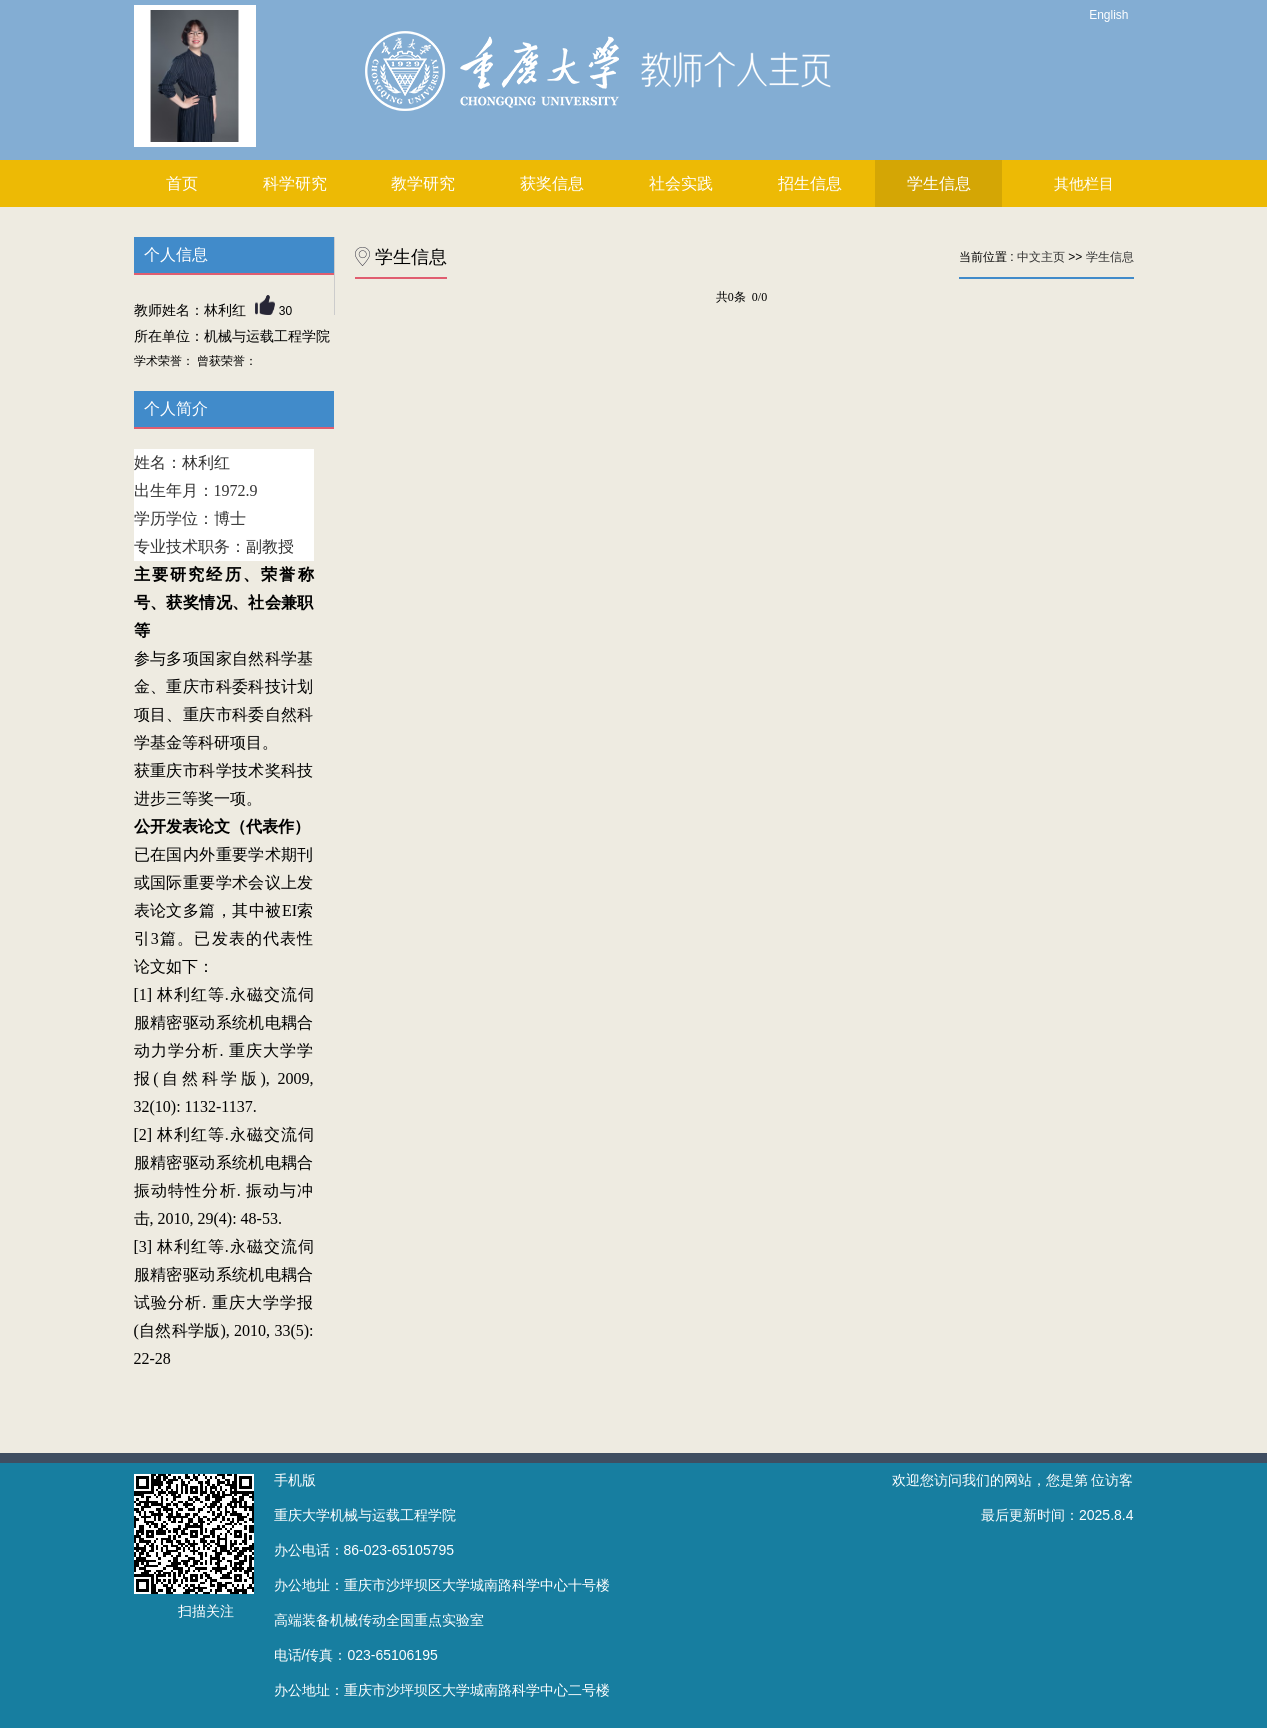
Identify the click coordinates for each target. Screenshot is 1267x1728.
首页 (182, 183)
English (1108, 15)
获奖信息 (552, 183)
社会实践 (681, 183)
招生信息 (810, 183)
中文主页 (1041, 257)
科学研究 (295, 183)
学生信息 (939, 183)
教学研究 (423, 183)
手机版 (295, 1480)
